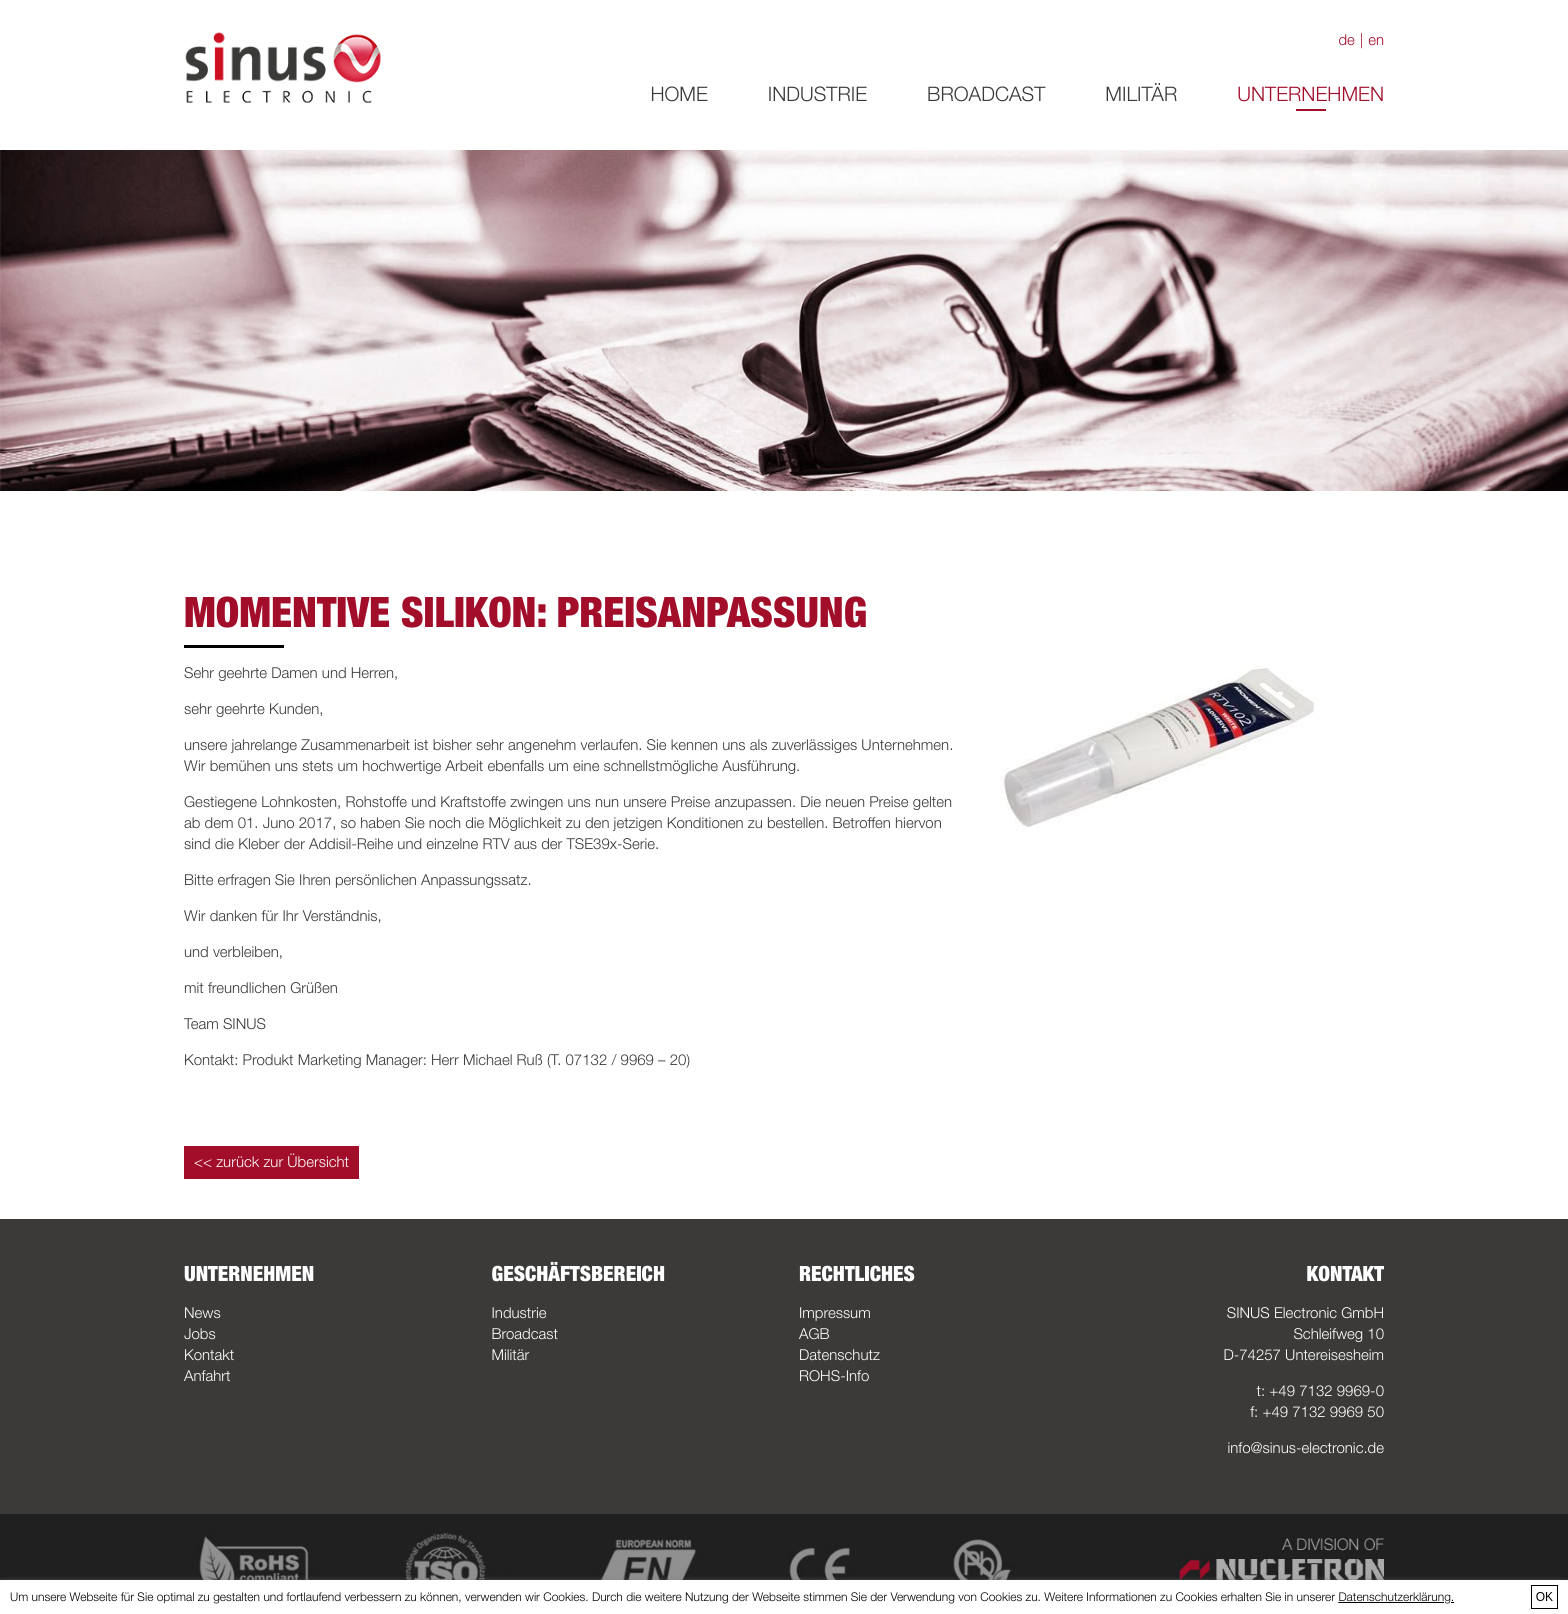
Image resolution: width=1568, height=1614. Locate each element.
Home (678, 94)
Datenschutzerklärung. (1396, 1596)
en (1376, 40)
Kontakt (209, 1355)
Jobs (200, 1334)
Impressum (835, 1313)
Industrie (817, 94)
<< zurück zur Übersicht (271, 1162)
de (1346, 40)
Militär (1141, 94)
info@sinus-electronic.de (1306, 1448)
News (202, 1313)
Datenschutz (839, 1355)
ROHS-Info (834, 1376)
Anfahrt (207, 1376)
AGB (814, 1334)
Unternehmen (1310, 94)
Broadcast (986, 94)
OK (1544, 1597)
